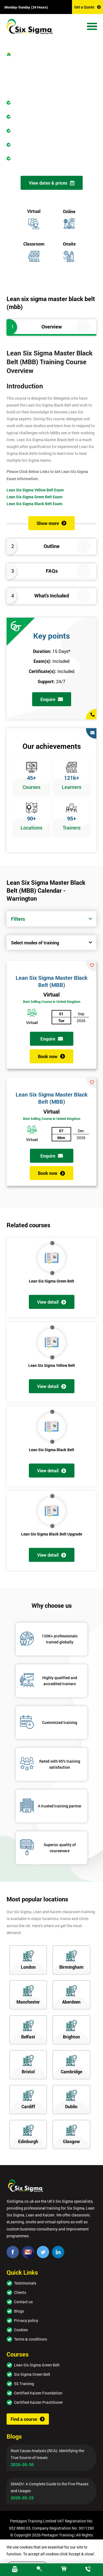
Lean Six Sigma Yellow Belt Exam (35, 490)
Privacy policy (26, 2320)
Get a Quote (87, 7)
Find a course (28, 2419)
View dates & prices (51, 183)
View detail (51, 1302)
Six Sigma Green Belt (32, 2374)
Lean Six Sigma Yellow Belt (51, 1365)
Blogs (19, 2311)
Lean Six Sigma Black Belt (51, 1449)
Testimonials (25, 2283)
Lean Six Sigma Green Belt (51, 1281)
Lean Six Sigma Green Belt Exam (34, 496)
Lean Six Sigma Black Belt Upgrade (51, 1534)
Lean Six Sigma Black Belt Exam (34, 503)
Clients (20, 2292)
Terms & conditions (30, 2339)
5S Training (24, 2383)
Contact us (23, 2301)
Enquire (51, 699)
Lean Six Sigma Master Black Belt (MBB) (52, 981)
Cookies (21, 2329)
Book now (51, 1056)
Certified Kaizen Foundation (38, 2393)
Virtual (51, 994)
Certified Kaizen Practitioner (38, 2402)
